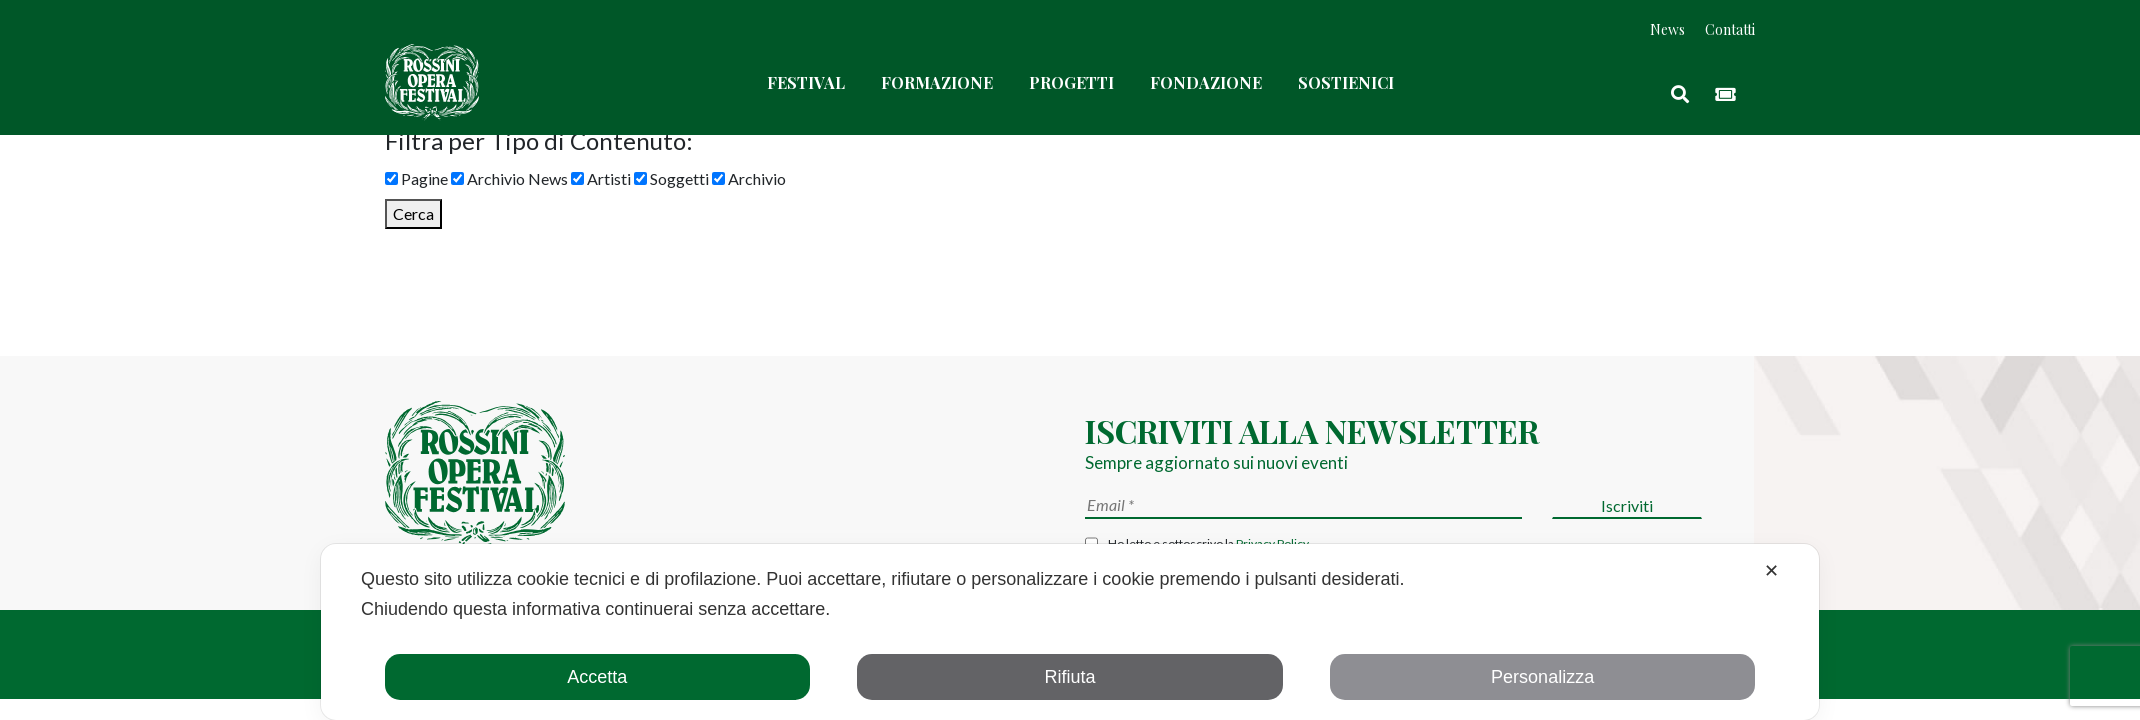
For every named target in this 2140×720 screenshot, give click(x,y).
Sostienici (1346, 82)
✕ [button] (1771, 571)
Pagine (416, 178)
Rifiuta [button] (1069, 677)
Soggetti (671, 178)
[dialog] (1070, 632)
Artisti (601, 178)
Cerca (413, 213)
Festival (806, 82)
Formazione (937, 82)
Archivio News (509, 178)
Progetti (1071, 82)
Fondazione (1206, 82)
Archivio (749, 178)
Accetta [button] (597, 677)
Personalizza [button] (1542, 677)
